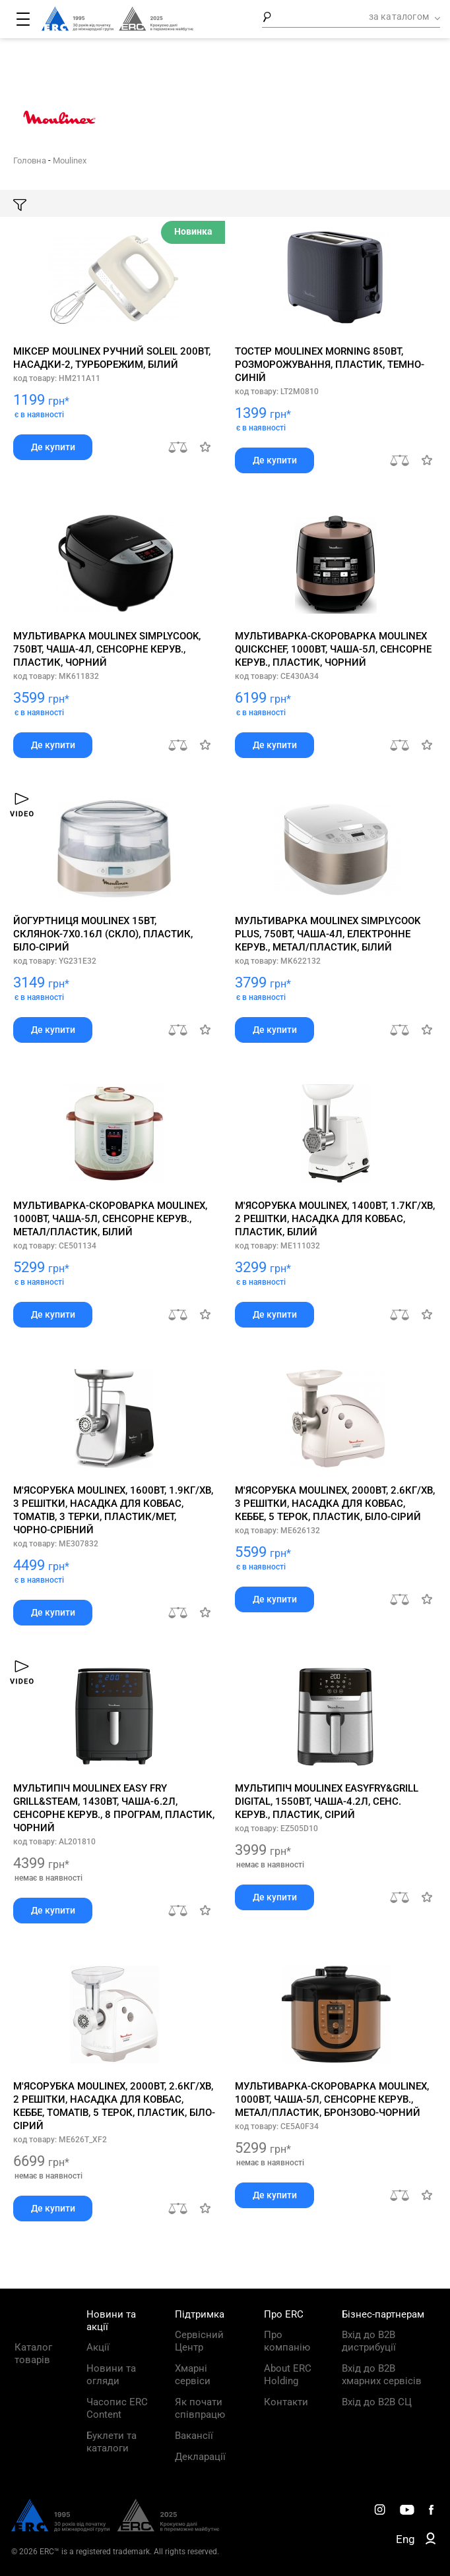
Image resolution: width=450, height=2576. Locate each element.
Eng (405, 2539)
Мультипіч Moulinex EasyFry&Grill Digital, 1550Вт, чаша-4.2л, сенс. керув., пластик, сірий (326, 1801)
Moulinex (69, 160)
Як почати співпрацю (200, 2408)
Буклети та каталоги (111, 2442)
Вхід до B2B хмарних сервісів (382, 2374)
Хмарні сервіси (192, 2374)
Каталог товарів (33, 2353)
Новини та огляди (111, 2374)
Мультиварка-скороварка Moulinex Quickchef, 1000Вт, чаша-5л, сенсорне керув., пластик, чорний (333, 649)
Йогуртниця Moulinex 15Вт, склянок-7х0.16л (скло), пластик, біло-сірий (103, 934)
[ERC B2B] (430, 2541)
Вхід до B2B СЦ (377, 2402)
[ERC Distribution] (115, 2528)
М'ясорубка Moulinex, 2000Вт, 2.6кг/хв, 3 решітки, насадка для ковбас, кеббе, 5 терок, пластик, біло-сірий (335, 1503)
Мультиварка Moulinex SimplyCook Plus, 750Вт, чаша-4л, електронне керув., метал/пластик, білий (327, 934)
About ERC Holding (287, 2374)
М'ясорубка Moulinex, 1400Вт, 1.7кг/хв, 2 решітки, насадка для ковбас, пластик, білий (335, 1219)
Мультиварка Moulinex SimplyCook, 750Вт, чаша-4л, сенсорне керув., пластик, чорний (107, 649)
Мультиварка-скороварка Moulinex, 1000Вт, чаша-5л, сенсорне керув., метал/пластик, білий (110, 1219)
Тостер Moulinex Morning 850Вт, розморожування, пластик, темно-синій (329, 364)
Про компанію (287, 2341)
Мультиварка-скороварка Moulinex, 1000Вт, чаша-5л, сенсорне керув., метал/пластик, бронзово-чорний (332, 2099)
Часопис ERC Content (117, 2408)
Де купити (53, 447)
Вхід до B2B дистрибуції (369, 2341)
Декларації (200, 2457)
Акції (98, 2347)
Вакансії (194, 2436)
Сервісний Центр (199, 2341)
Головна (29, 160)
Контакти (286, 2402)
